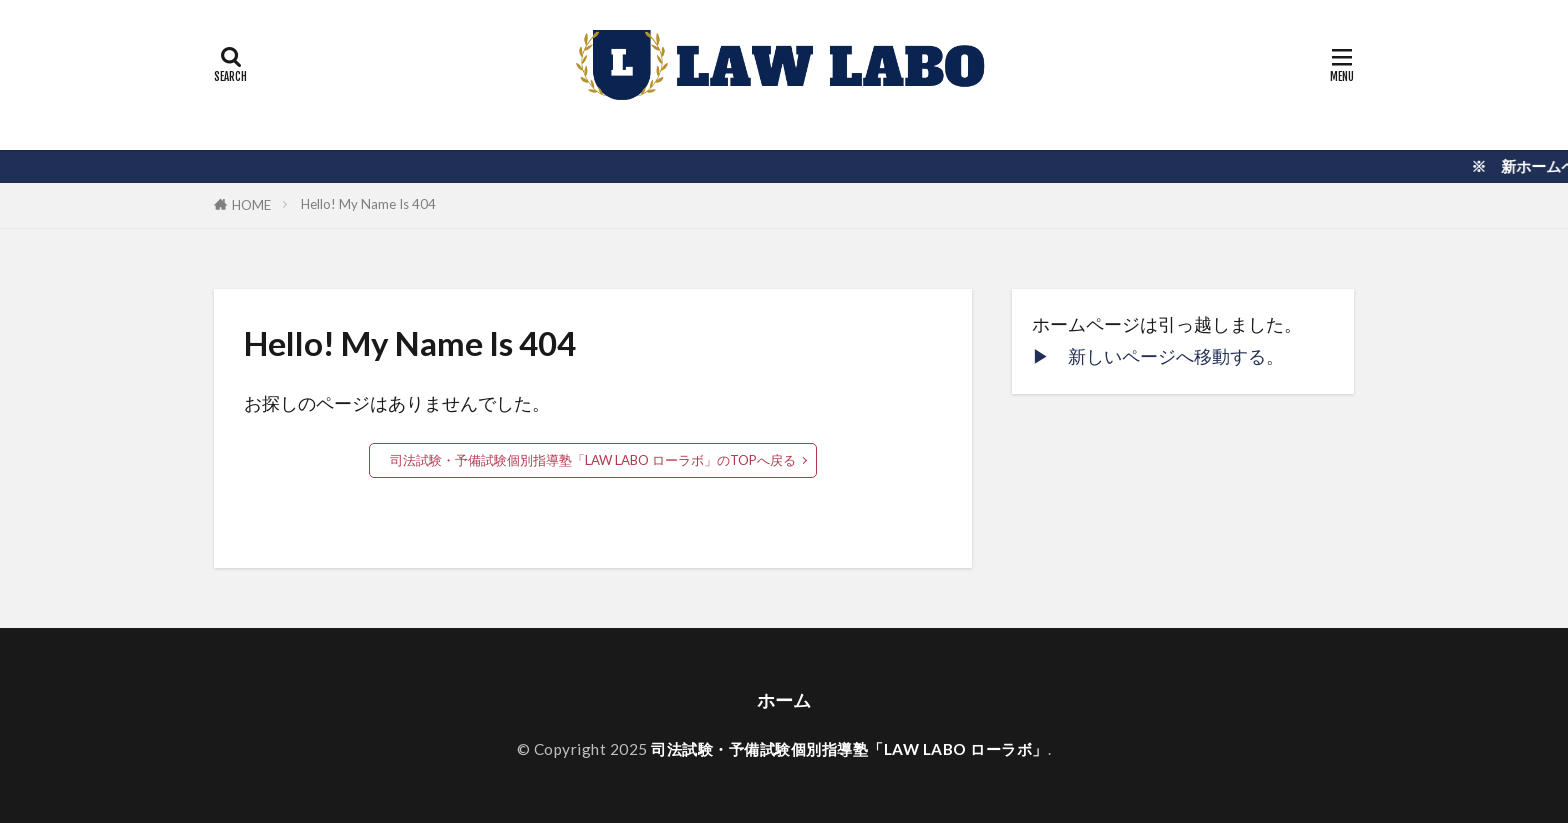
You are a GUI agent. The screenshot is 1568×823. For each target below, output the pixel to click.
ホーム (784, 700)
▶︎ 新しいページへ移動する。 (1158, 356)
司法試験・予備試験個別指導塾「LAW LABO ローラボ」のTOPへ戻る (593, 460)
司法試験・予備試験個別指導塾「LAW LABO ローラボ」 (849, 749)
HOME (251, 205)
